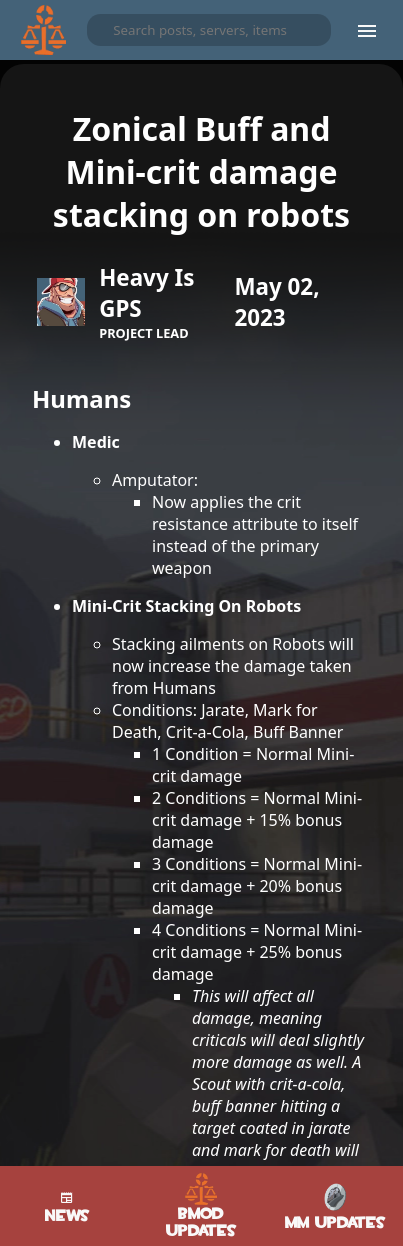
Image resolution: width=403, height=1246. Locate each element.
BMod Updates (201, 1206)
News (67, 1206)
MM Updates (335, 1206)
